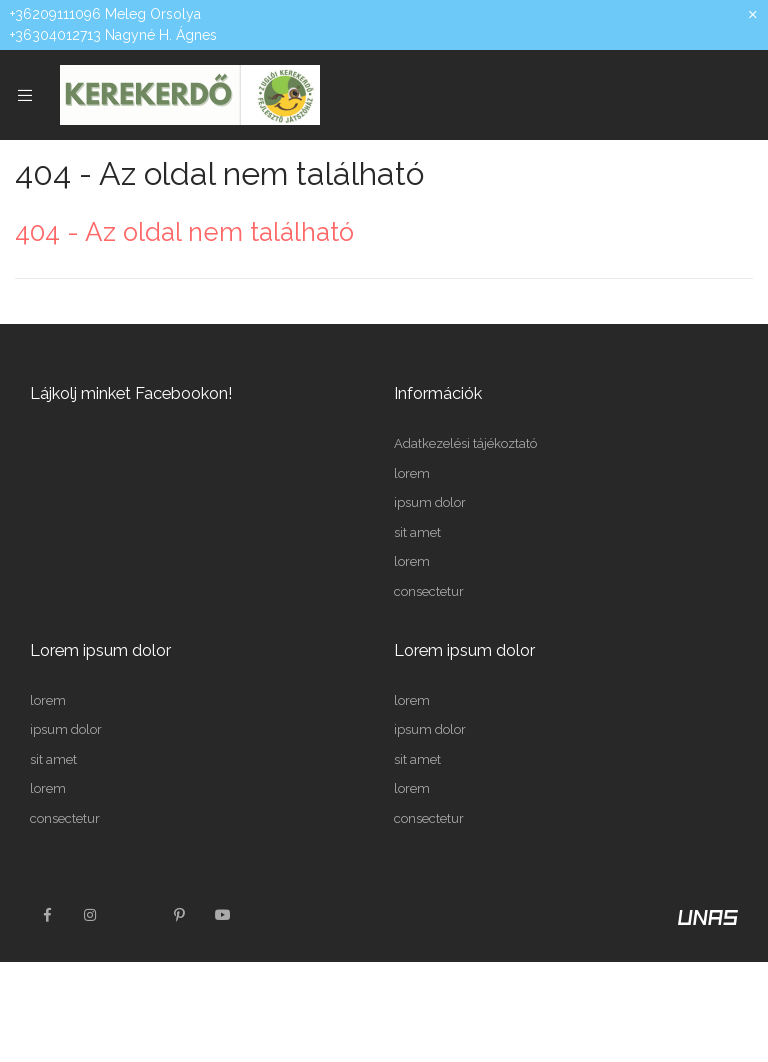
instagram (91, 915)
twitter (135, 915)
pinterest (179, 915)
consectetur (429, 591)
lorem (412, 473)
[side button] (25, 95)
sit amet (417, 532)
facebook (47, 915)
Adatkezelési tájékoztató (465, 443)
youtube (223, 915)
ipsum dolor (430, 502)
